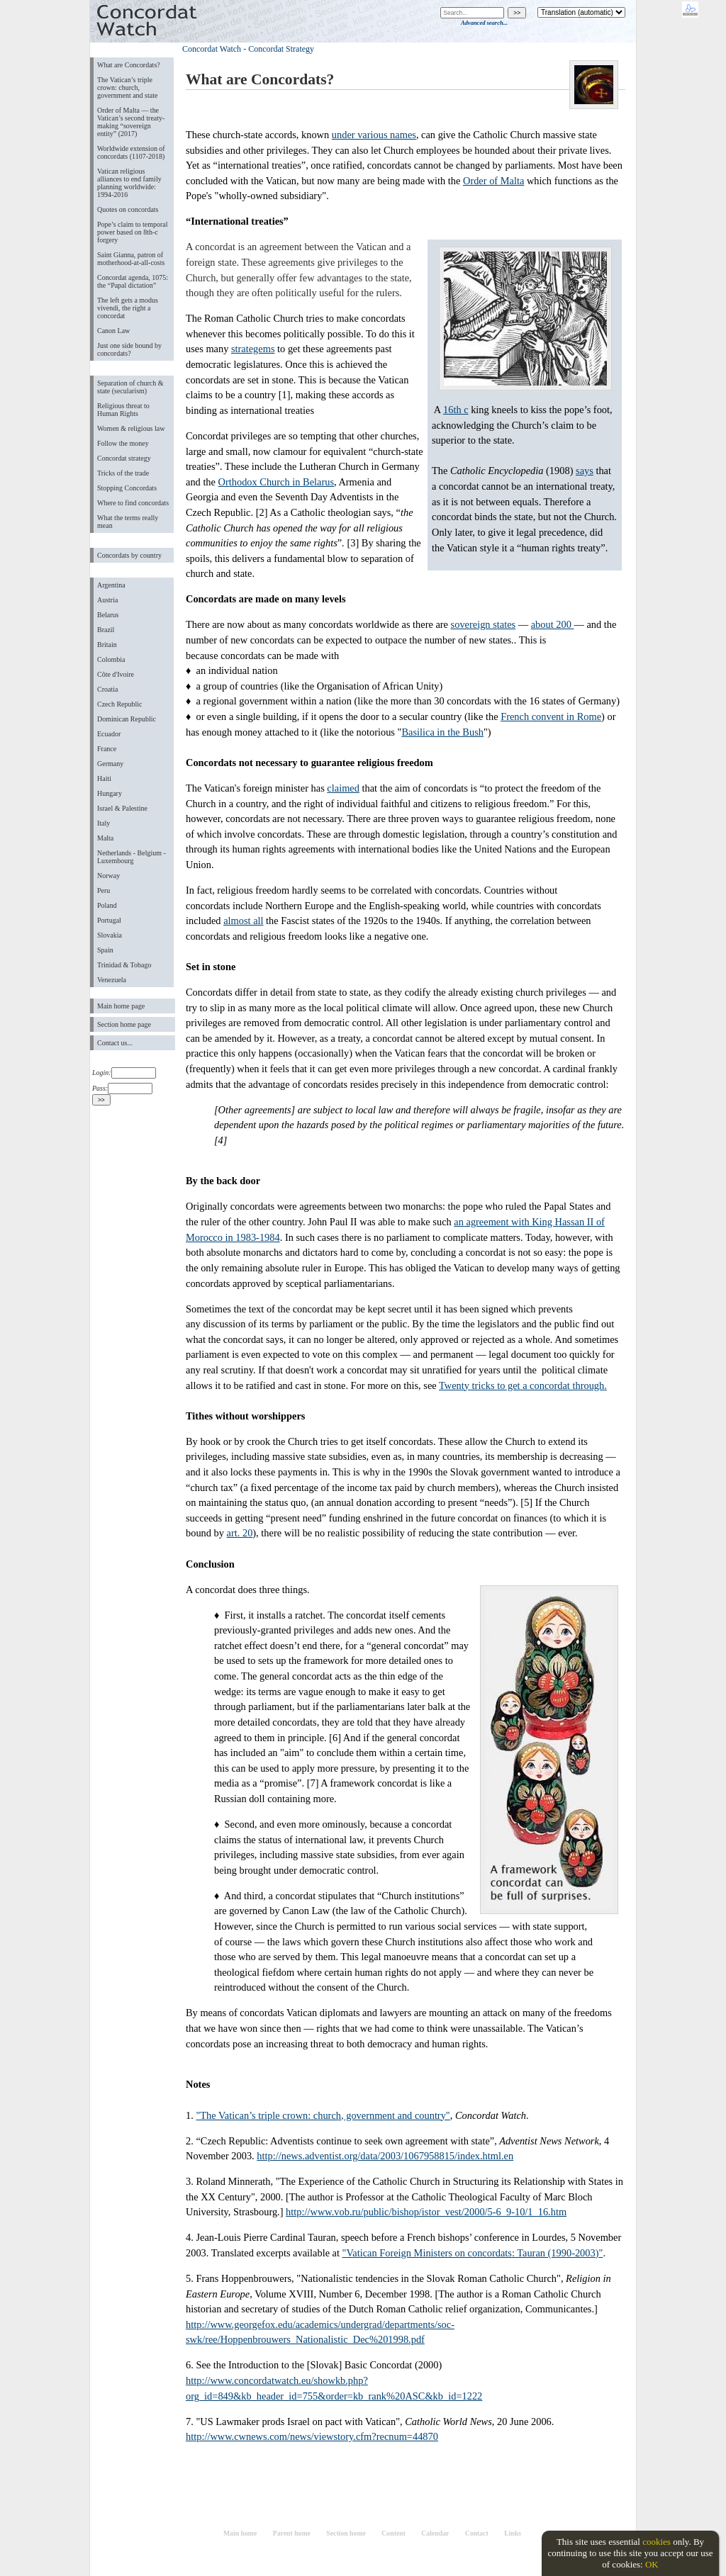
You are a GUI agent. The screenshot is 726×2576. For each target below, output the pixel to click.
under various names (374, 134)
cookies (656, 2541)
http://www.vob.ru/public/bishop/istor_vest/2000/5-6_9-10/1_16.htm (426, 2211)
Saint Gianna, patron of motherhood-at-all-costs (130, 258)
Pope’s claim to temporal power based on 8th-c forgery (132, 232)
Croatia (107, 689)
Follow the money (123, 443)
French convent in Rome (551, 716)
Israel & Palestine (122, 808)
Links (512, 2533)
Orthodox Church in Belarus (276, 482)
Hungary (109, 793)
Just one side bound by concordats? (129, 349)
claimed (343, 788)
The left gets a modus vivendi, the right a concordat (127, 308)
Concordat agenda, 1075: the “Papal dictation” (132, 281)
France (106, 749)
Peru (103, 890)
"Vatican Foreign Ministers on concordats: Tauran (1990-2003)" (472, 2253)
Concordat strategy (124, 458)
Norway (108, 875)
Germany (110, 763)
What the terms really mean (127, 521)
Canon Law (113, 330)
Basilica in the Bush (442, 732)
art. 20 (240, 1533)
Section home (346, 2533)
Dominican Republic (126, 719)
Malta (105, 838)
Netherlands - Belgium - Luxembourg (131, 857)
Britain (107, 644)
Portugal (109, 920)
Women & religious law (130, 428)
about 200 (552, 624)
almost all (243, 920)
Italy (103, 823)
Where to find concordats (133, 503)
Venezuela (111, 980)
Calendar (435, 2533)
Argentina (111, 585)
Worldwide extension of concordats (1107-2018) (131, 152)
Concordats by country (129, 555)
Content (393, 2533)
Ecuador (109, 734)
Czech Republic (120, 704)
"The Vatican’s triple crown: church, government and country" (322, 2115)
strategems (253, 348)
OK (652, 2564)
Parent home (292, 2533)
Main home (240, 2533)
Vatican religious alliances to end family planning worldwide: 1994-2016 (129, 182)
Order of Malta (493, 180)
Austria (107, 600)
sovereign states (483, 624)
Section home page (124, 1024)
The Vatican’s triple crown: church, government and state (127, 87)
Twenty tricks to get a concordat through (521, 1385)
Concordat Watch (211, 49)
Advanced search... (484, 22)
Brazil (105, 630)
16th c (456, 409)
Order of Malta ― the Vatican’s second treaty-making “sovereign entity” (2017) (130, 121)
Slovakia (109, 935)
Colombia (111, 659)
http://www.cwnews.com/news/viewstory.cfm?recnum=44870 (312, 2436)
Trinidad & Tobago (124, 965)
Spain (105, 950)
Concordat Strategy (281, 49)
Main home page (121, 1006)
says (584, 470)
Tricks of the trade (123, 473)
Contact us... (115, 1043)
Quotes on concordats (128, 209)
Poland (107, 905)
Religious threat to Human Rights (123, 409)
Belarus (108, 615)
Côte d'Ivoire (115, 674)
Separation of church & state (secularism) (130, 387)
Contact (476, 2533)
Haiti (104, 778)
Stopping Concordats (127, 488)
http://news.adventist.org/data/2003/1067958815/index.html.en (385, 2155)
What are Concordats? (128, 65)
